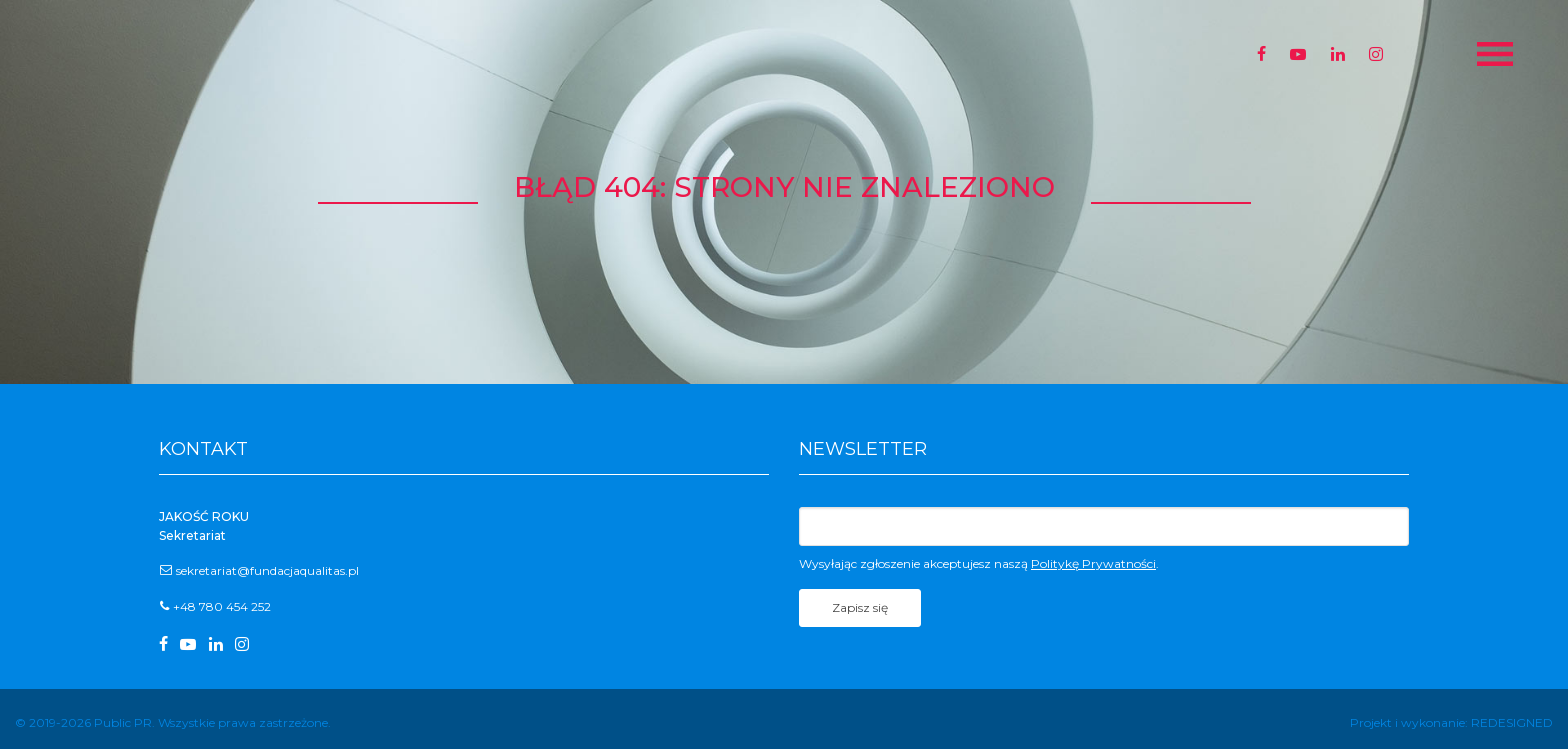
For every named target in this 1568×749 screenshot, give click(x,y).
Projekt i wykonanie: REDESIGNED (1451, 722)
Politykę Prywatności (1093, 563)
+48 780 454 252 (222, 606)
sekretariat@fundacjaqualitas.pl (267, 570)
